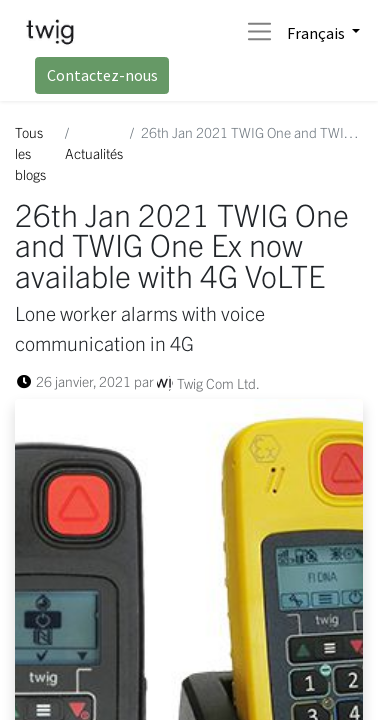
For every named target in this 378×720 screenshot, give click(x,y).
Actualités (94, 153)
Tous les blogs (30, 153)
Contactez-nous (102, 75)
